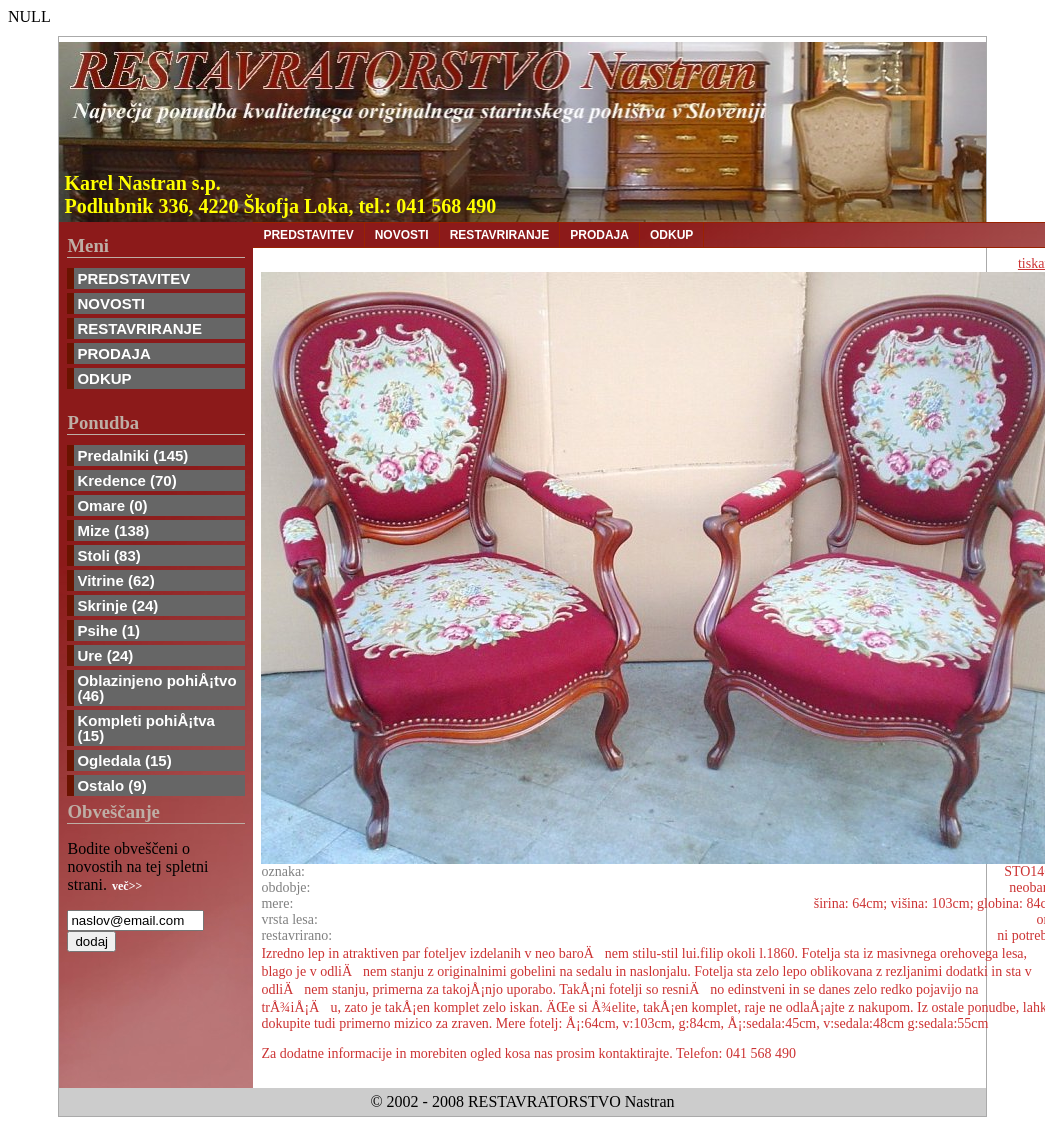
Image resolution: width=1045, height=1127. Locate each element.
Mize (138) (113, 530)
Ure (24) (105, 655)
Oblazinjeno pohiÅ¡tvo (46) (156, 688)
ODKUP (104, 378)
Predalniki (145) (132, 455)
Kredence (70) (126, 480)
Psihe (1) (108, 630)
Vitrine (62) (115, 580)
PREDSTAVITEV (133, 278)
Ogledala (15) (124, 760)
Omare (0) (112, 505)
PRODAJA (113, 353)
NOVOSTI (111, 303)
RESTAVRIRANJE (139, 328)
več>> (127, 886)
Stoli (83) (108, 555)
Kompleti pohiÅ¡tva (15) (146, 728)
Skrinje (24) (117, 605)
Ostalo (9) (111, 785)
